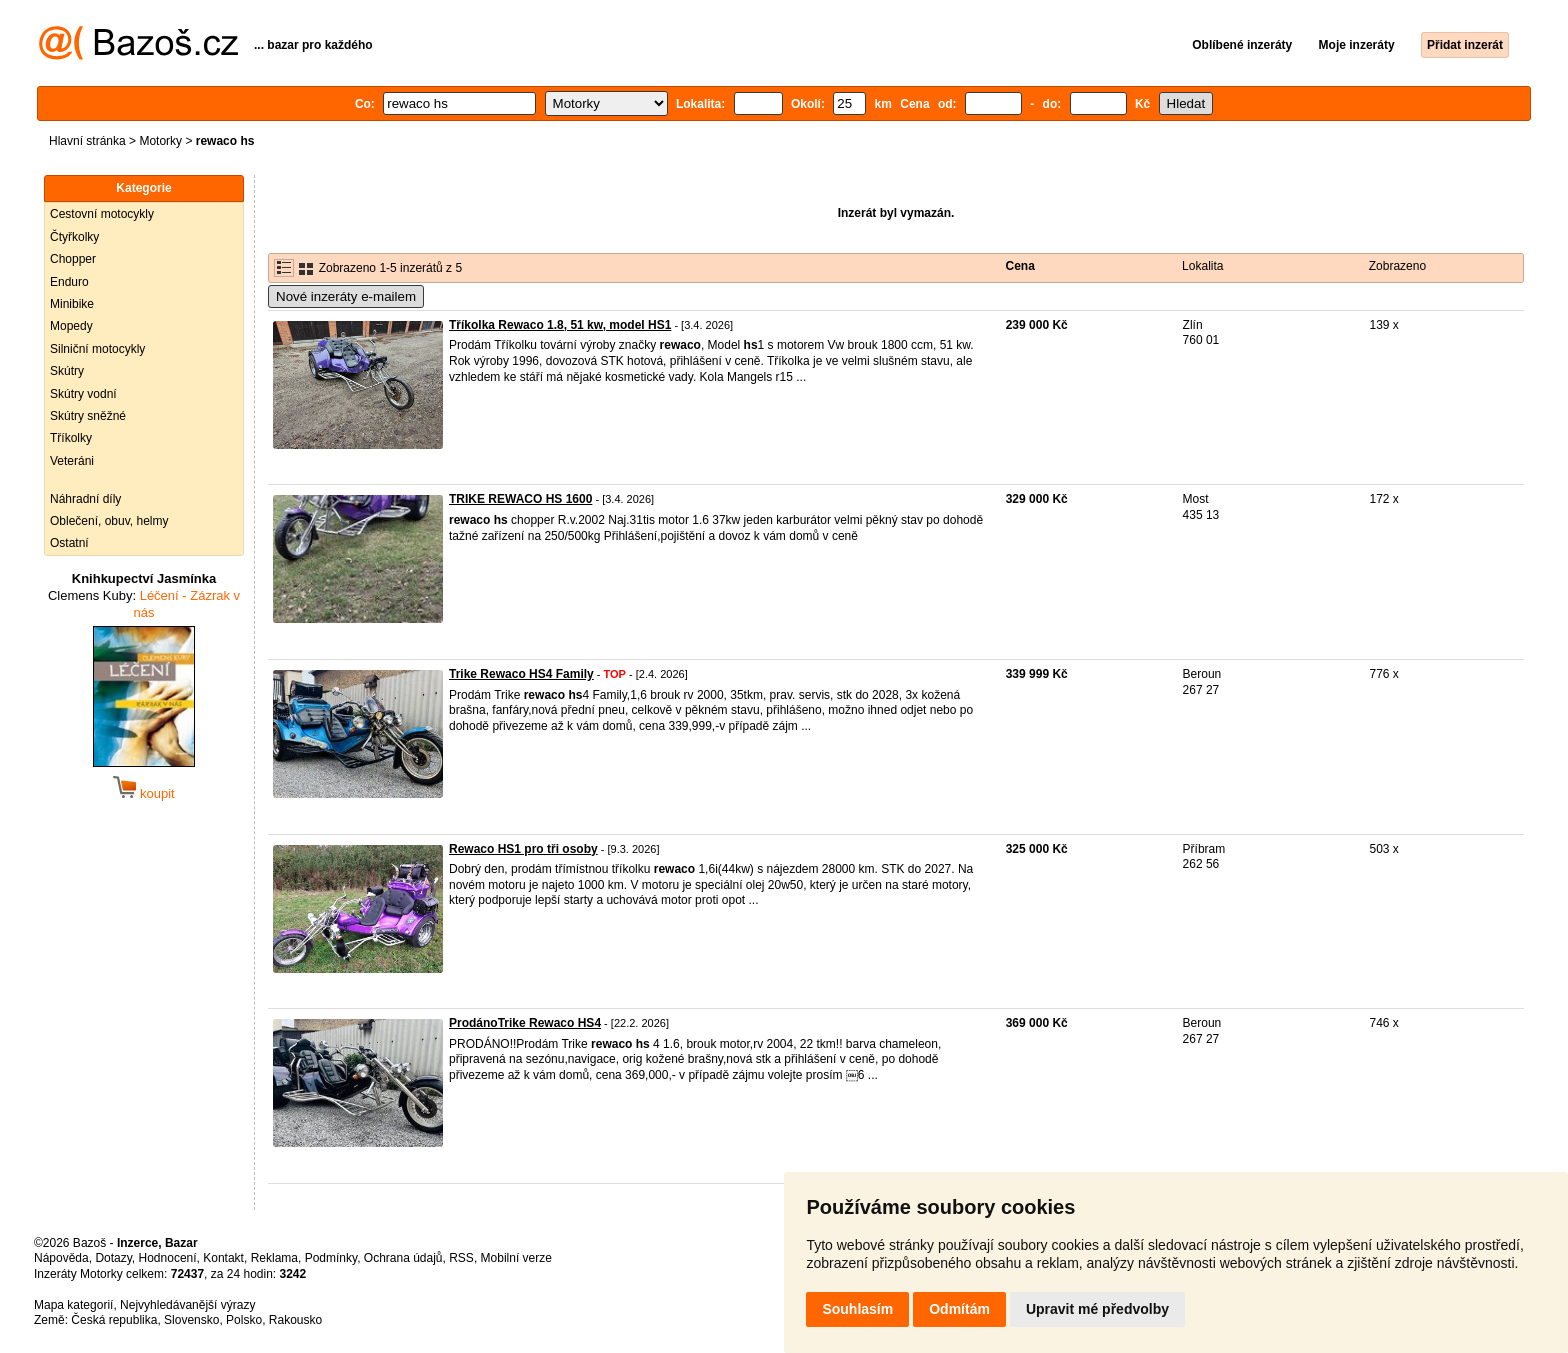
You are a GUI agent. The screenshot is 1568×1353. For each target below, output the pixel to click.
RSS (461, 1258)
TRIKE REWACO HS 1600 (520, 499)
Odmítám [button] (959, 1309)
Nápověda (61, 1258)
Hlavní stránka (87, 141)
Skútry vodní (83, 394)
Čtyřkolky (74, 237)
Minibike (72, 304)
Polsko (244, 1320)
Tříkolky (71, 438)
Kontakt (223, 1258)
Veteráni (72, 461)
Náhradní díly (85, 499)
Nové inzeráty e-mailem (346, 296)
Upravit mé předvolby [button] (1097, 1309)
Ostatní (69, 543)
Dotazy (113, 1258)
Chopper (73, 259)
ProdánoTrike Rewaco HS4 (525, 1023)
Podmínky (331, 1258)
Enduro (69, 282)
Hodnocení (168, 1258)
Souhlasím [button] (857, 1309)
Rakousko (295, 1320)
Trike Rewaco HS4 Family (521, 674)
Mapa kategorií (73, 1305)
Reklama (274, 1258)
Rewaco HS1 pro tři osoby (523, 849)
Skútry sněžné (88, 416)
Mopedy (71, 326)
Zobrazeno (1397, 266)
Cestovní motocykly (102, 214)
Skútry (67, 371)
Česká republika (114, 1320)
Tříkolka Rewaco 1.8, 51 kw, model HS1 (560, 325)
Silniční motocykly (97, 349)
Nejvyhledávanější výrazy (187, 1305)
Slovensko (191, 1320)
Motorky (160, 141)
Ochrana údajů (403, 1258)
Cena (1020, 266)
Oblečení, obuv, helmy (109, 521)
